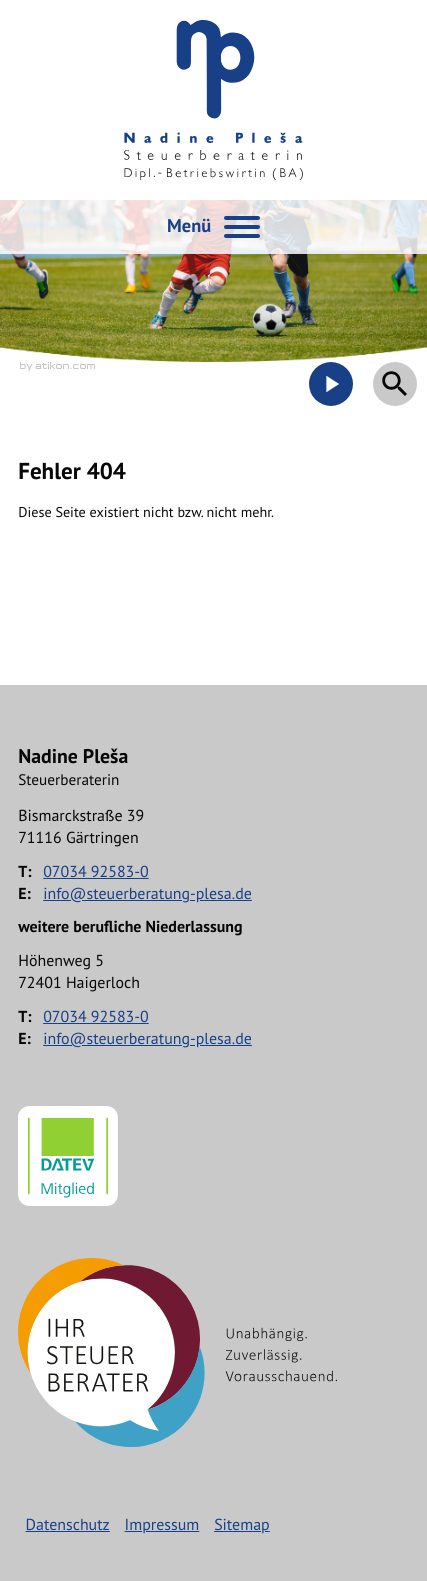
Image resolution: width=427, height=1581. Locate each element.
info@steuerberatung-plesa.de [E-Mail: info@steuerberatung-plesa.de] (147, 894)
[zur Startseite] (213, 100)
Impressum (162, 1525)
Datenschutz (68, 1525)
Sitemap (242, 1525)
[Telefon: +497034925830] (96, 872)
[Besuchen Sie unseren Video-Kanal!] (331, 384)
